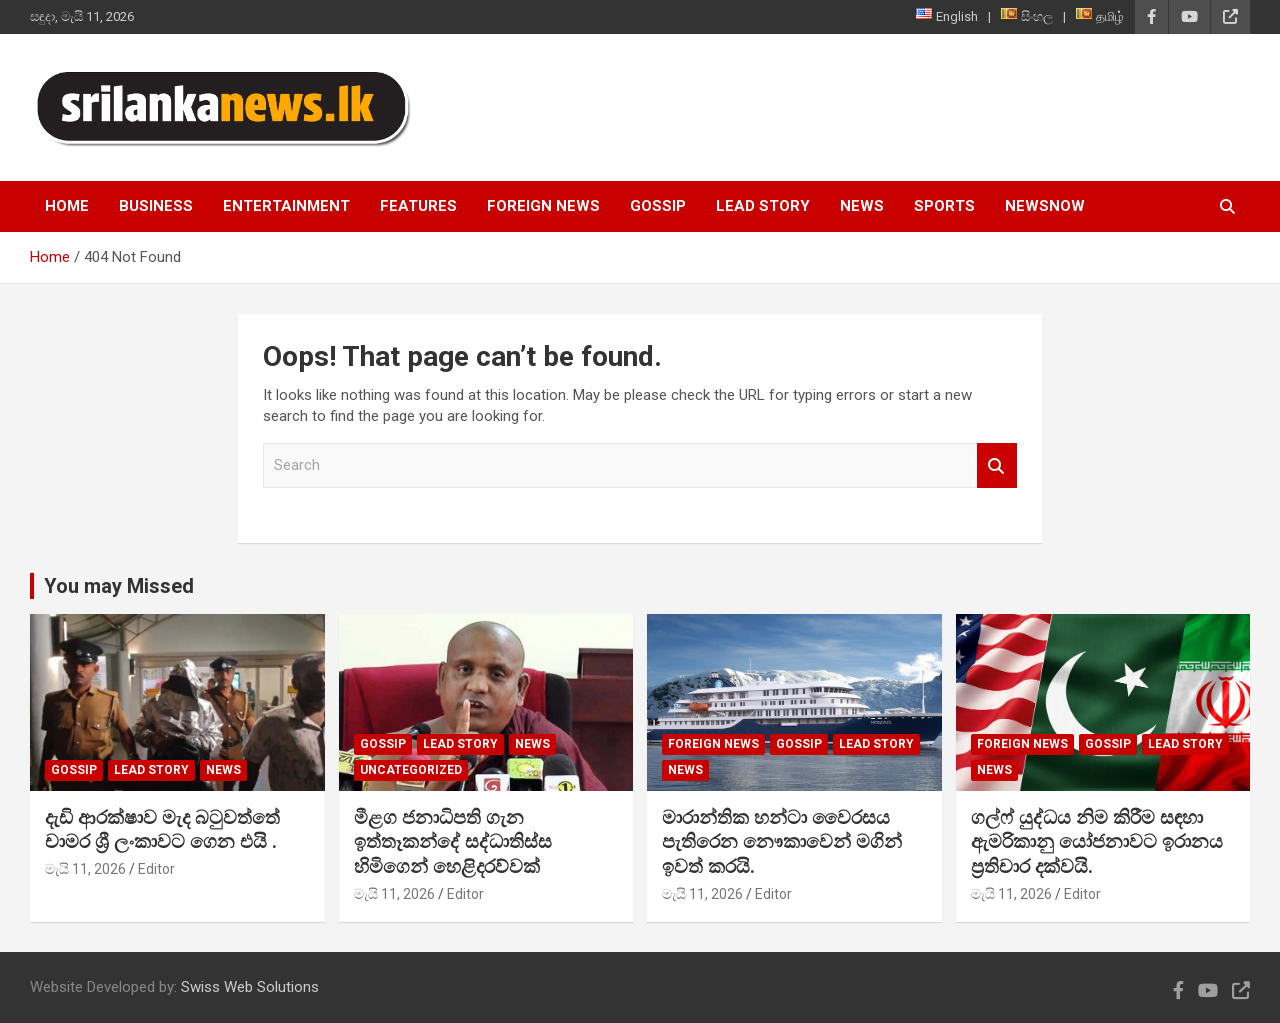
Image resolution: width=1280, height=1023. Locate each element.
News (862, 206)
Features (418, 206)
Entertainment (286, 206)
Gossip (658, 206)
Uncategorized (411, 770)
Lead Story (763, 206)
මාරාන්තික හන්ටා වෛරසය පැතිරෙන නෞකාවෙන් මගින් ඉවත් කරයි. (782, 842)
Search (997, 465)
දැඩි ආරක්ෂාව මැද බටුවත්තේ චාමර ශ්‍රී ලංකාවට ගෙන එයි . (162, 830)
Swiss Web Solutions (250, 987)
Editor (156, 869)
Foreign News (543, 206)
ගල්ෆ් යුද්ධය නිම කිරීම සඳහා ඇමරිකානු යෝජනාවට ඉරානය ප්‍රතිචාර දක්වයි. (1097, 842)
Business (156, 206)
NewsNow (1045, 206)
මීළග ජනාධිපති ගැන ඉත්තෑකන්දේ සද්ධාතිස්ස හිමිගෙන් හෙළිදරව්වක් (453, 842)
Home (67, 206)
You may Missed (119, 586)
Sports (944, 206)
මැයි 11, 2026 (85, 869)
